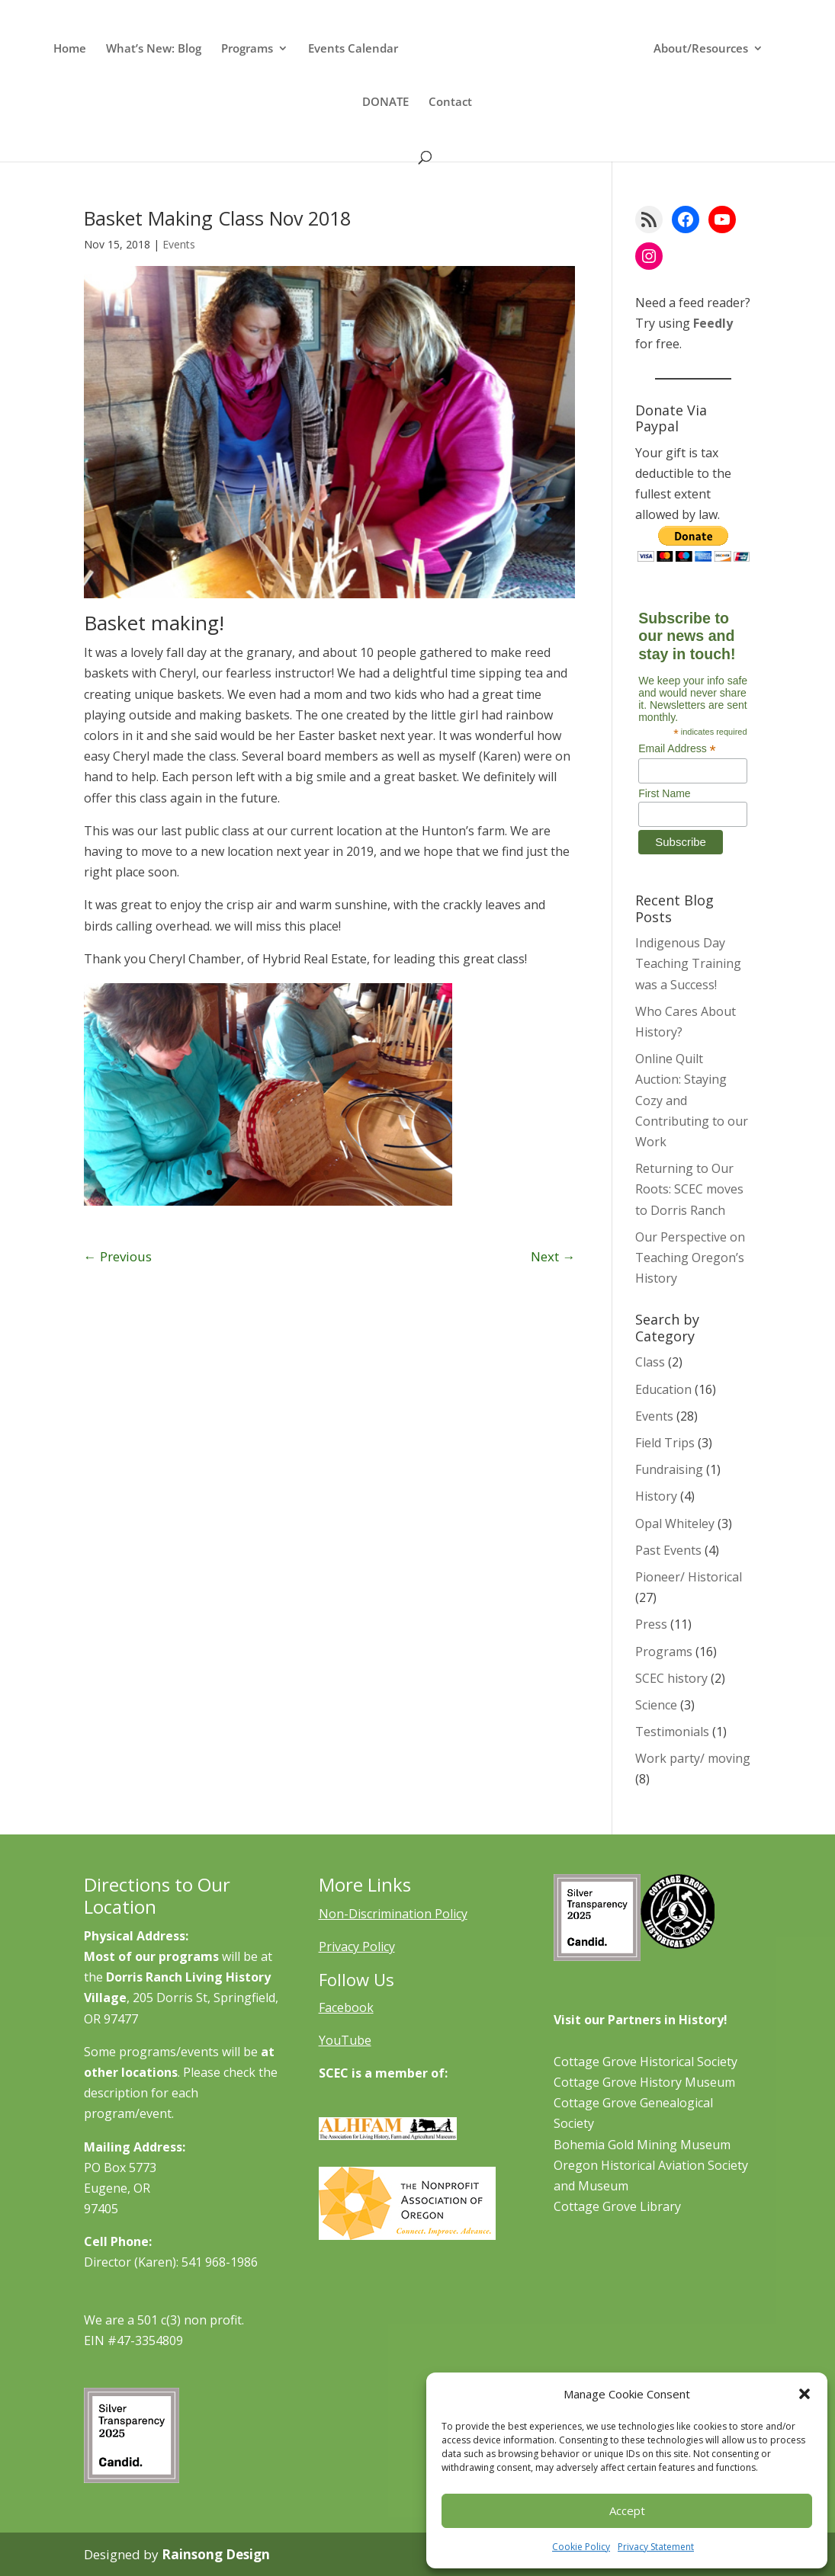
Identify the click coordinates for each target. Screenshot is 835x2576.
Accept (627, 2510)
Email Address (677, 749)
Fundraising (669, 1469)
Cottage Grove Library (617, 2206)
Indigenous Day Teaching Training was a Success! (688, 963)
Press (651, 1624)
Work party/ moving (692, 1758)
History (656, 1496)
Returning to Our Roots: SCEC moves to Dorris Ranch (689, 1189)
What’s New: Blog (153, 49)
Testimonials (672, 1731)
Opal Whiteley (675, 1523)
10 (326, 1172)
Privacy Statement (656, 2546)
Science (656, 1705)
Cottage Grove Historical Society (645, 2061)
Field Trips (665, 1442)
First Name (664, 793)
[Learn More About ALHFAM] (388, 2135)
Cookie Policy (581, 2546)
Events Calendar (353, 49)
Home (69, 49)
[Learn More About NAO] (407, 2235)
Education (663, 1389)
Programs (247, 49)
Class (650, 1362)
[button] (804, 2393)
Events (178, 244)
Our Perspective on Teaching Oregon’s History (690, 1257)
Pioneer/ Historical (688, 1576)
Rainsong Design (216, 2554)
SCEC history (671, 1678)
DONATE (385, 102)
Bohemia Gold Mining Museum (642, 2144)
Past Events (668, 1550)
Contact (450, 102)
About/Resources (701, 49)
